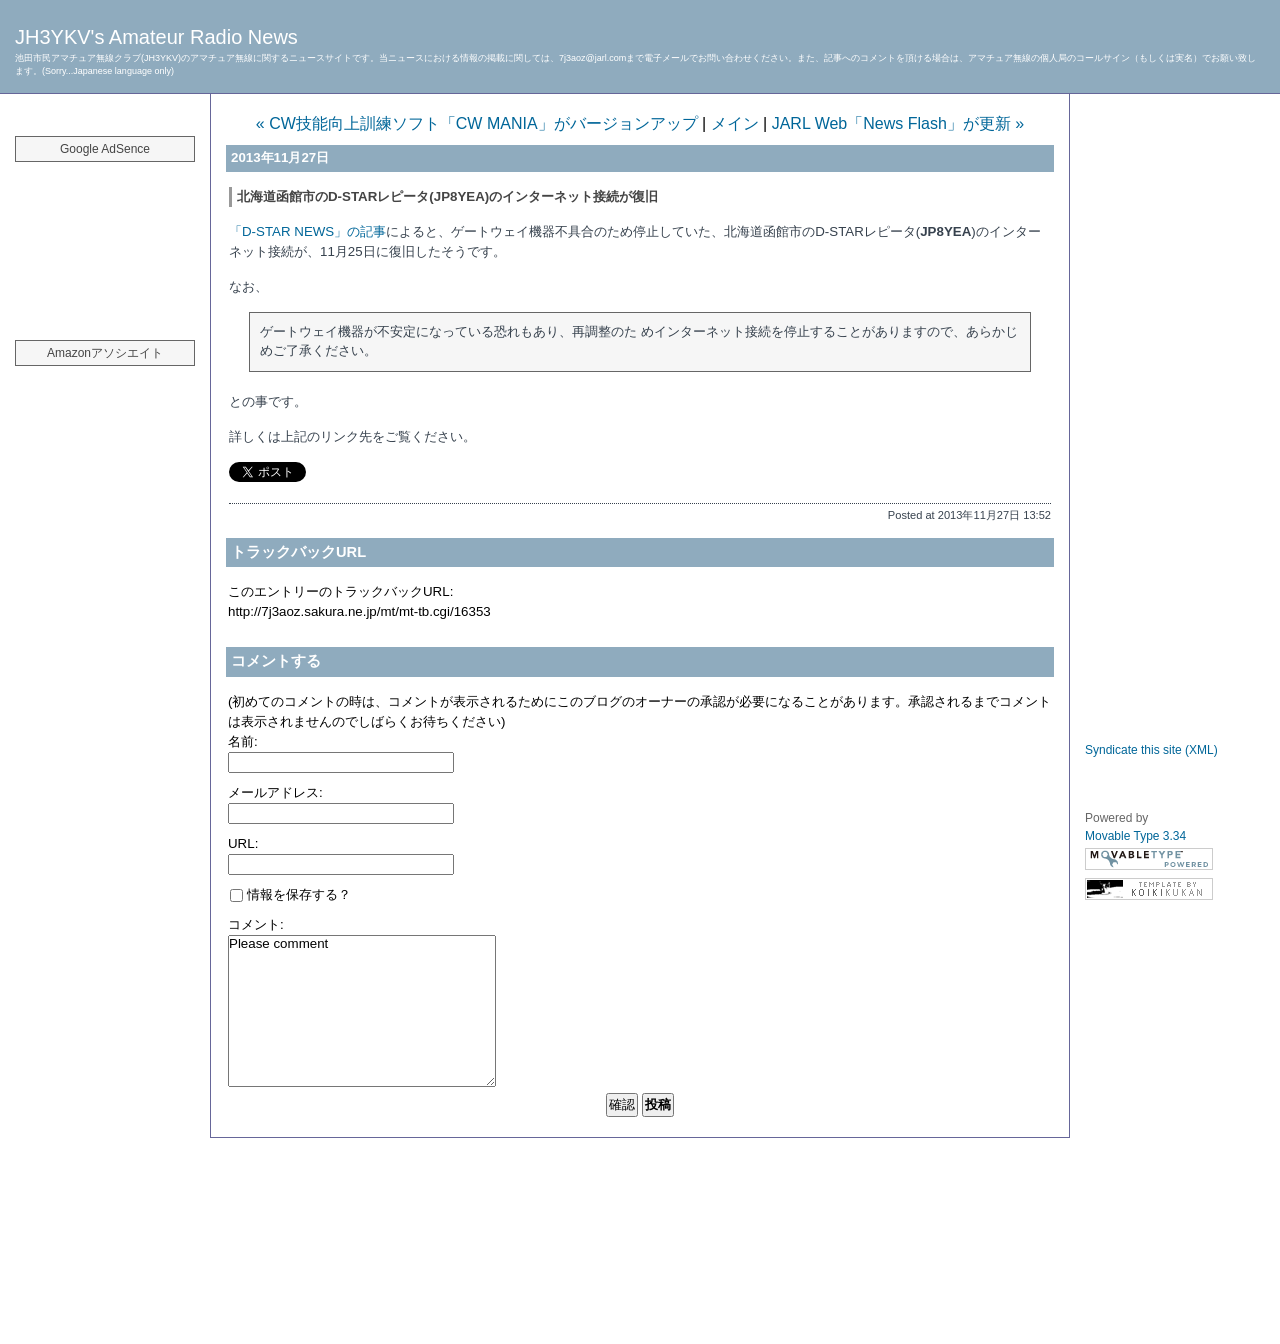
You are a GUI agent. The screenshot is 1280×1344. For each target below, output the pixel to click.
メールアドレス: (275, 792)
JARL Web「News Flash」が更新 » (898, 123)
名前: (243, 741)
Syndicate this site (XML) (1151, 750)
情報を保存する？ (290, 894)
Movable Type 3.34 (1135, 836)
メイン (735, 123)
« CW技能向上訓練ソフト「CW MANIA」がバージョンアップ (477, 123)
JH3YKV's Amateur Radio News (156, 37)
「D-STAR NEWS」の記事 (307, 231)
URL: (243, 843)
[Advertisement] (105, 240)
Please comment (362, 1011)
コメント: (256, 924)
